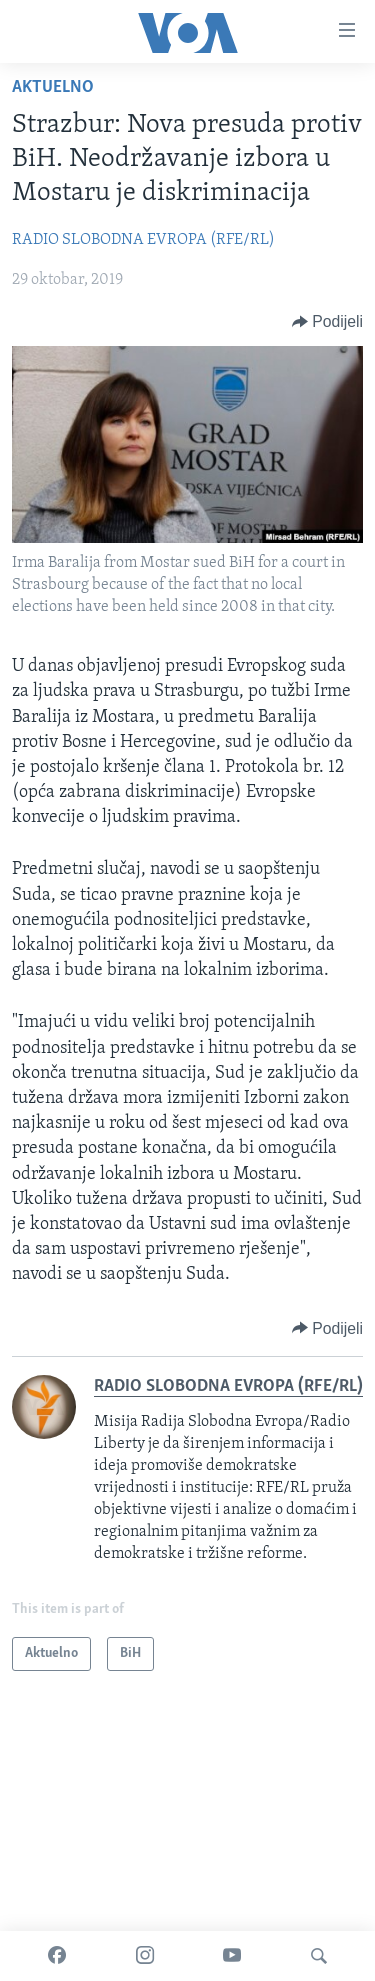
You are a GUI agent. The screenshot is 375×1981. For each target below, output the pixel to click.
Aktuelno (53, 87)
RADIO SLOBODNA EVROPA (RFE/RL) (143, 240)
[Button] (327, 322)
